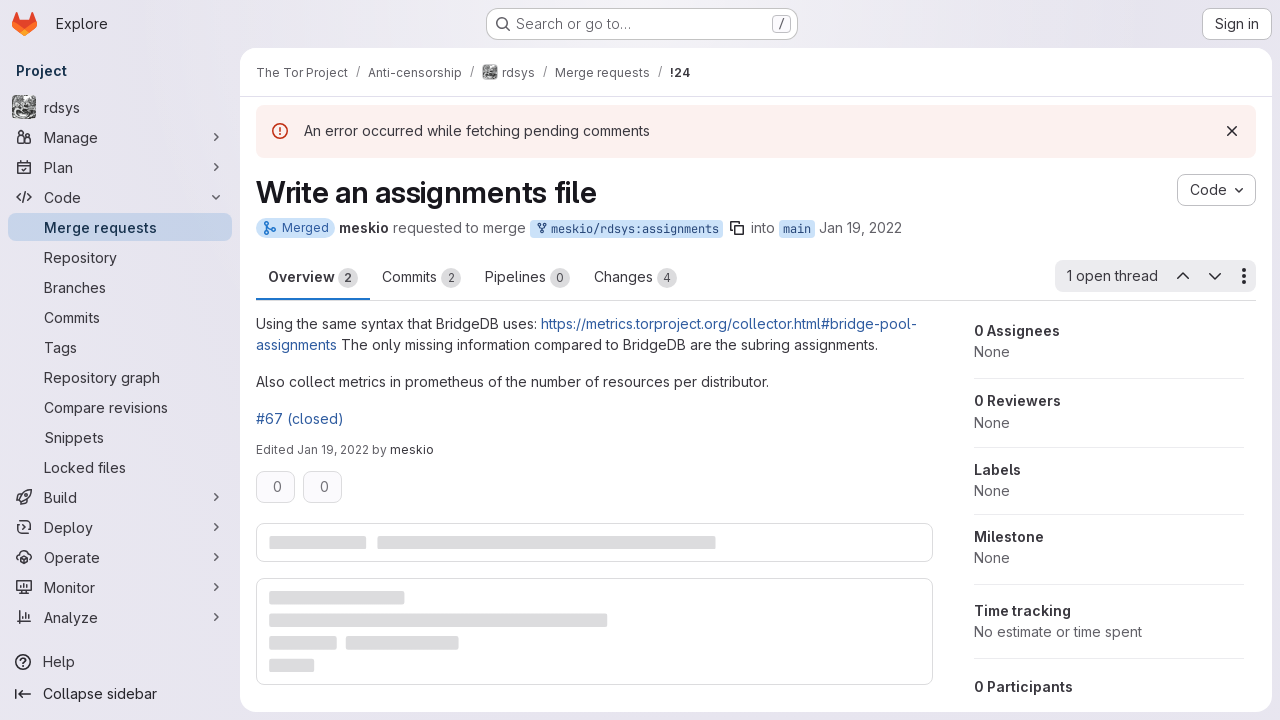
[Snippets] (120, 437)
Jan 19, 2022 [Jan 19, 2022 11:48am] (860, 227)
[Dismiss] (1232, 131)
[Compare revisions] (120, 407)
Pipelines (527, 278)
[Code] (120, 197)
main (797, 229)
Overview (313, 278)
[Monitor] (120, 587)
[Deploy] (120, 527)
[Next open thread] (1215, 276)
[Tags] (120, 347)
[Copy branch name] (737, 228)
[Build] (120, 497)
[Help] (120, 662)
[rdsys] (120, 107)
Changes (635, 278)
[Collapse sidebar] (120, 694)
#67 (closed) (300, 418)
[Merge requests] (120, 227)
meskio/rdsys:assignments (626, 229)
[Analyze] (120, 617)
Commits (421, 278)
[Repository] (120, 257)
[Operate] (120, 557)
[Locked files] (120, 467)
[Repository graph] (120, 377)
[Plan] (120, 167)
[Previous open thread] (1182, 276)
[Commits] (120, 317)
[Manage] (120, 137)
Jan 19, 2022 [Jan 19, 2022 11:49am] (333, 449)
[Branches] (120, 287)
